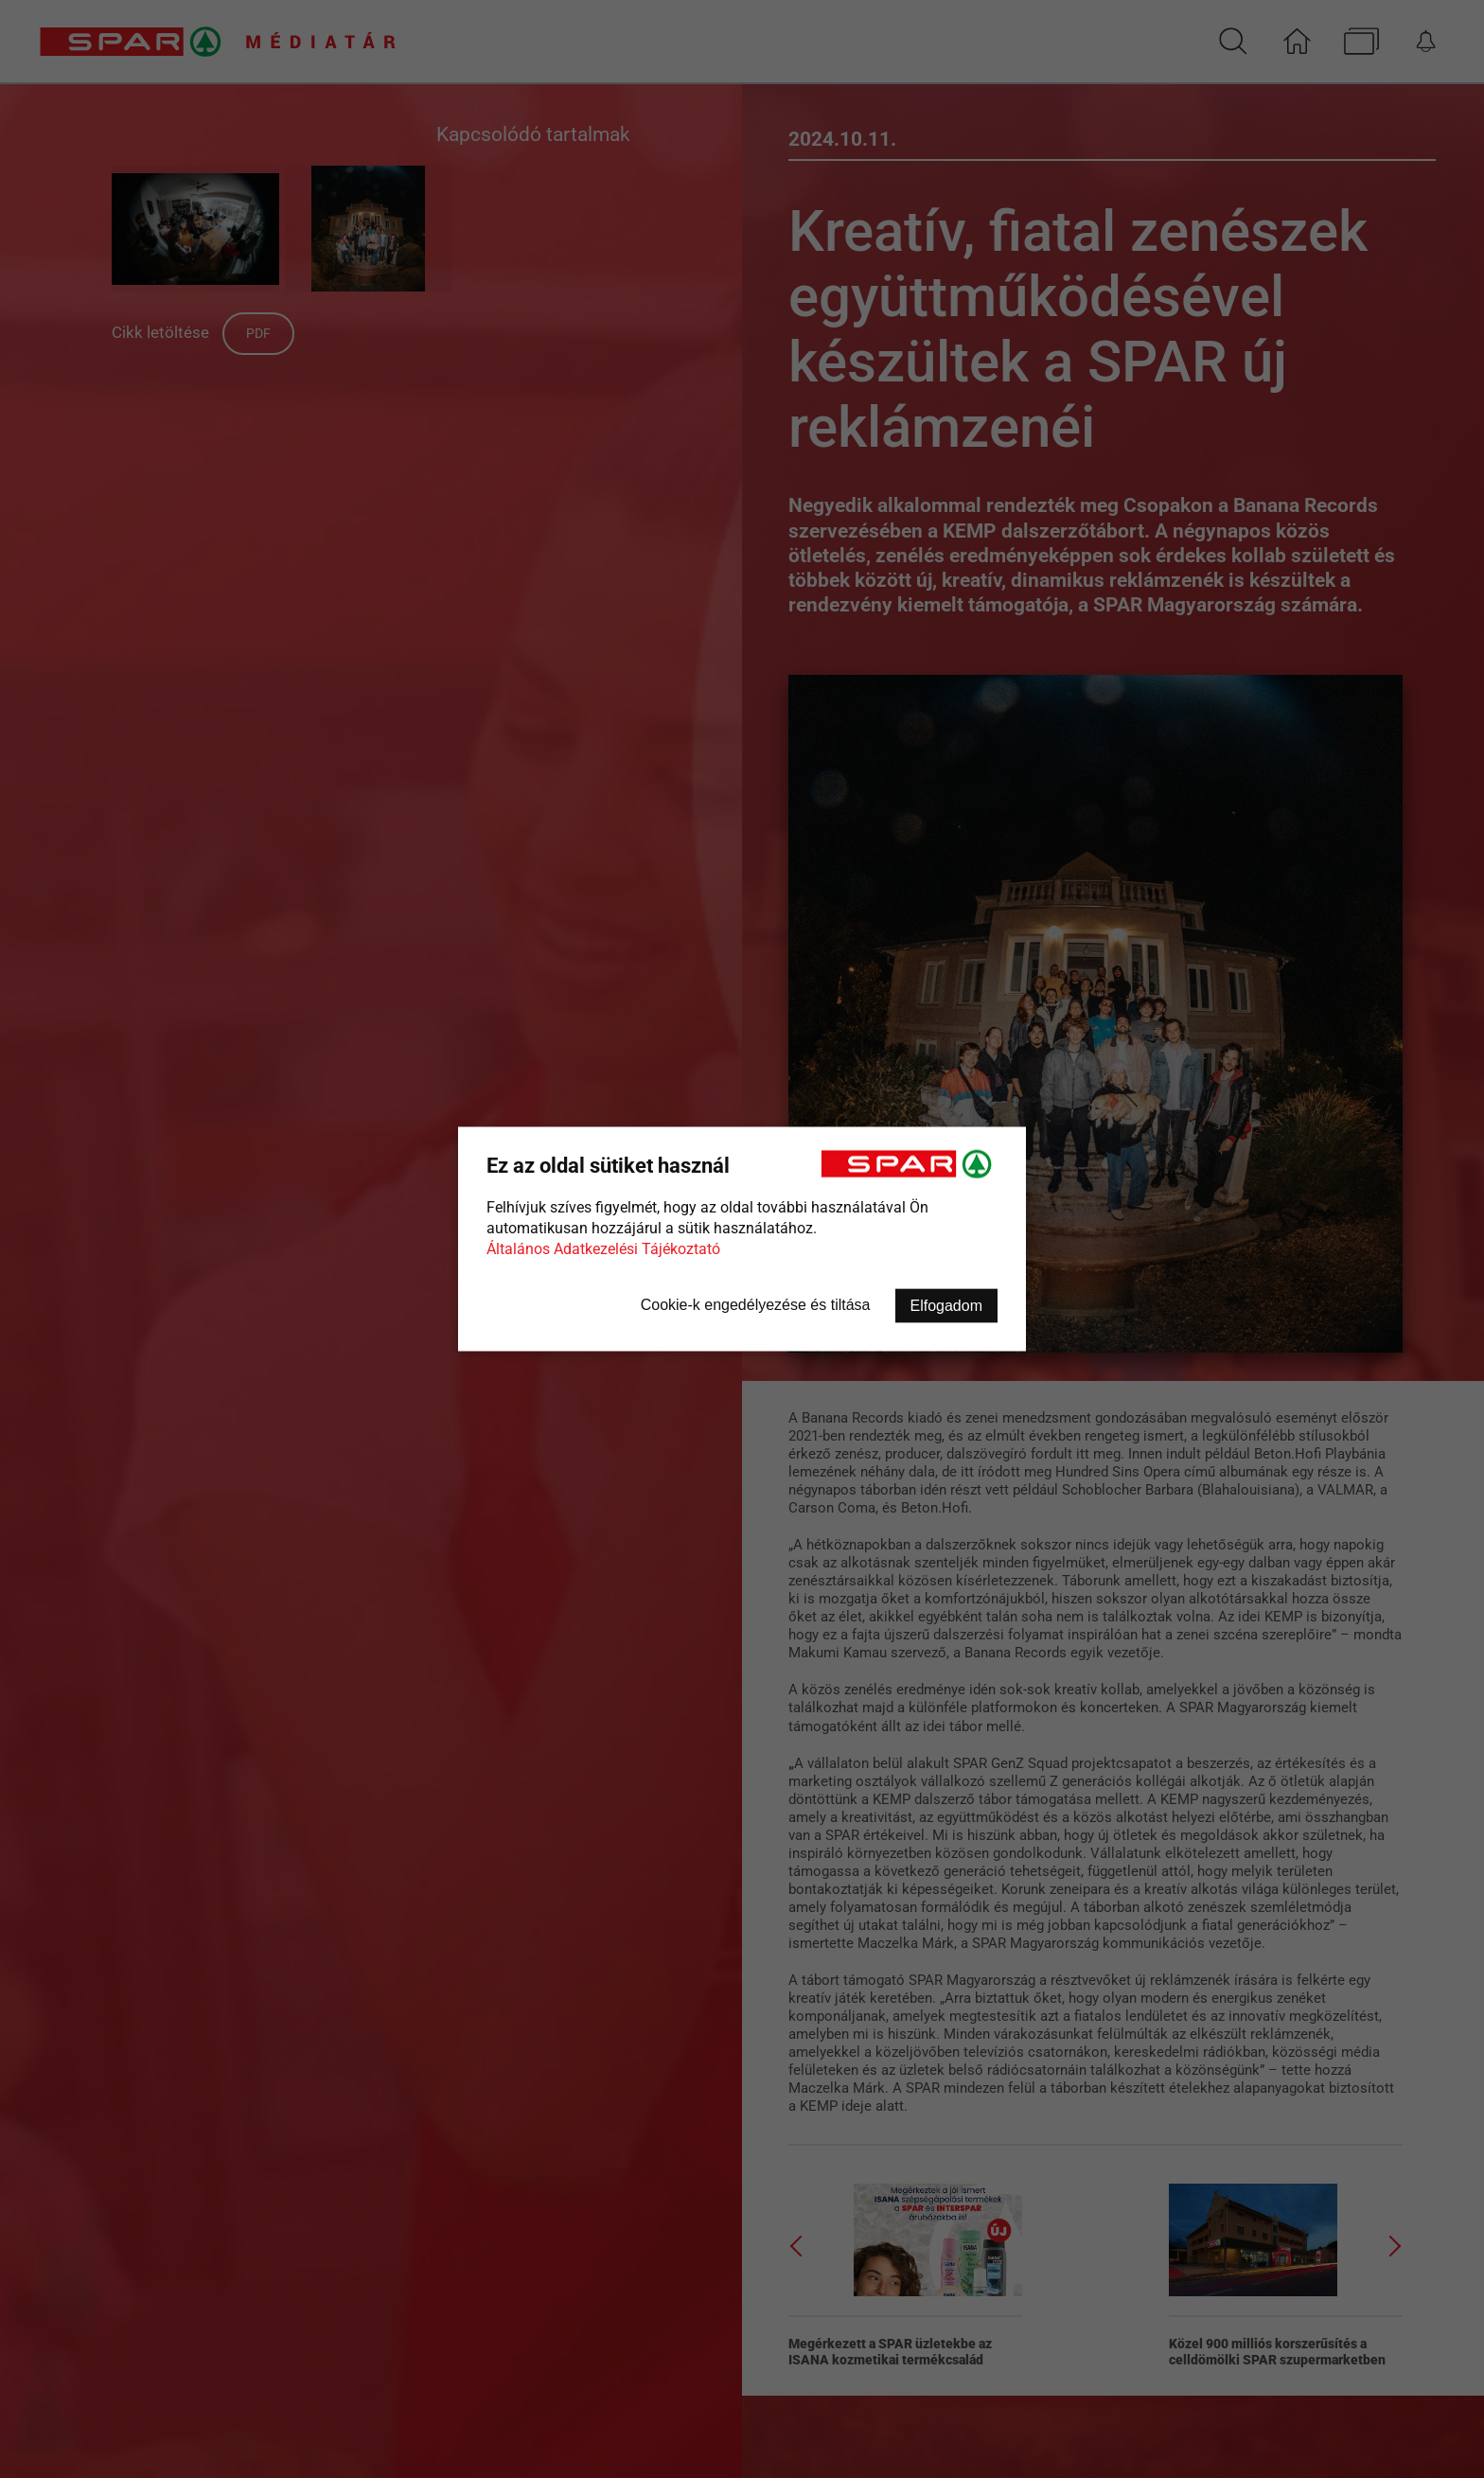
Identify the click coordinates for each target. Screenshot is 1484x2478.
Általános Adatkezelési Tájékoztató (603, 1249)
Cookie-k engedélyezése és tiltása (756, 1305)
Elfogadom (946, 1306)
